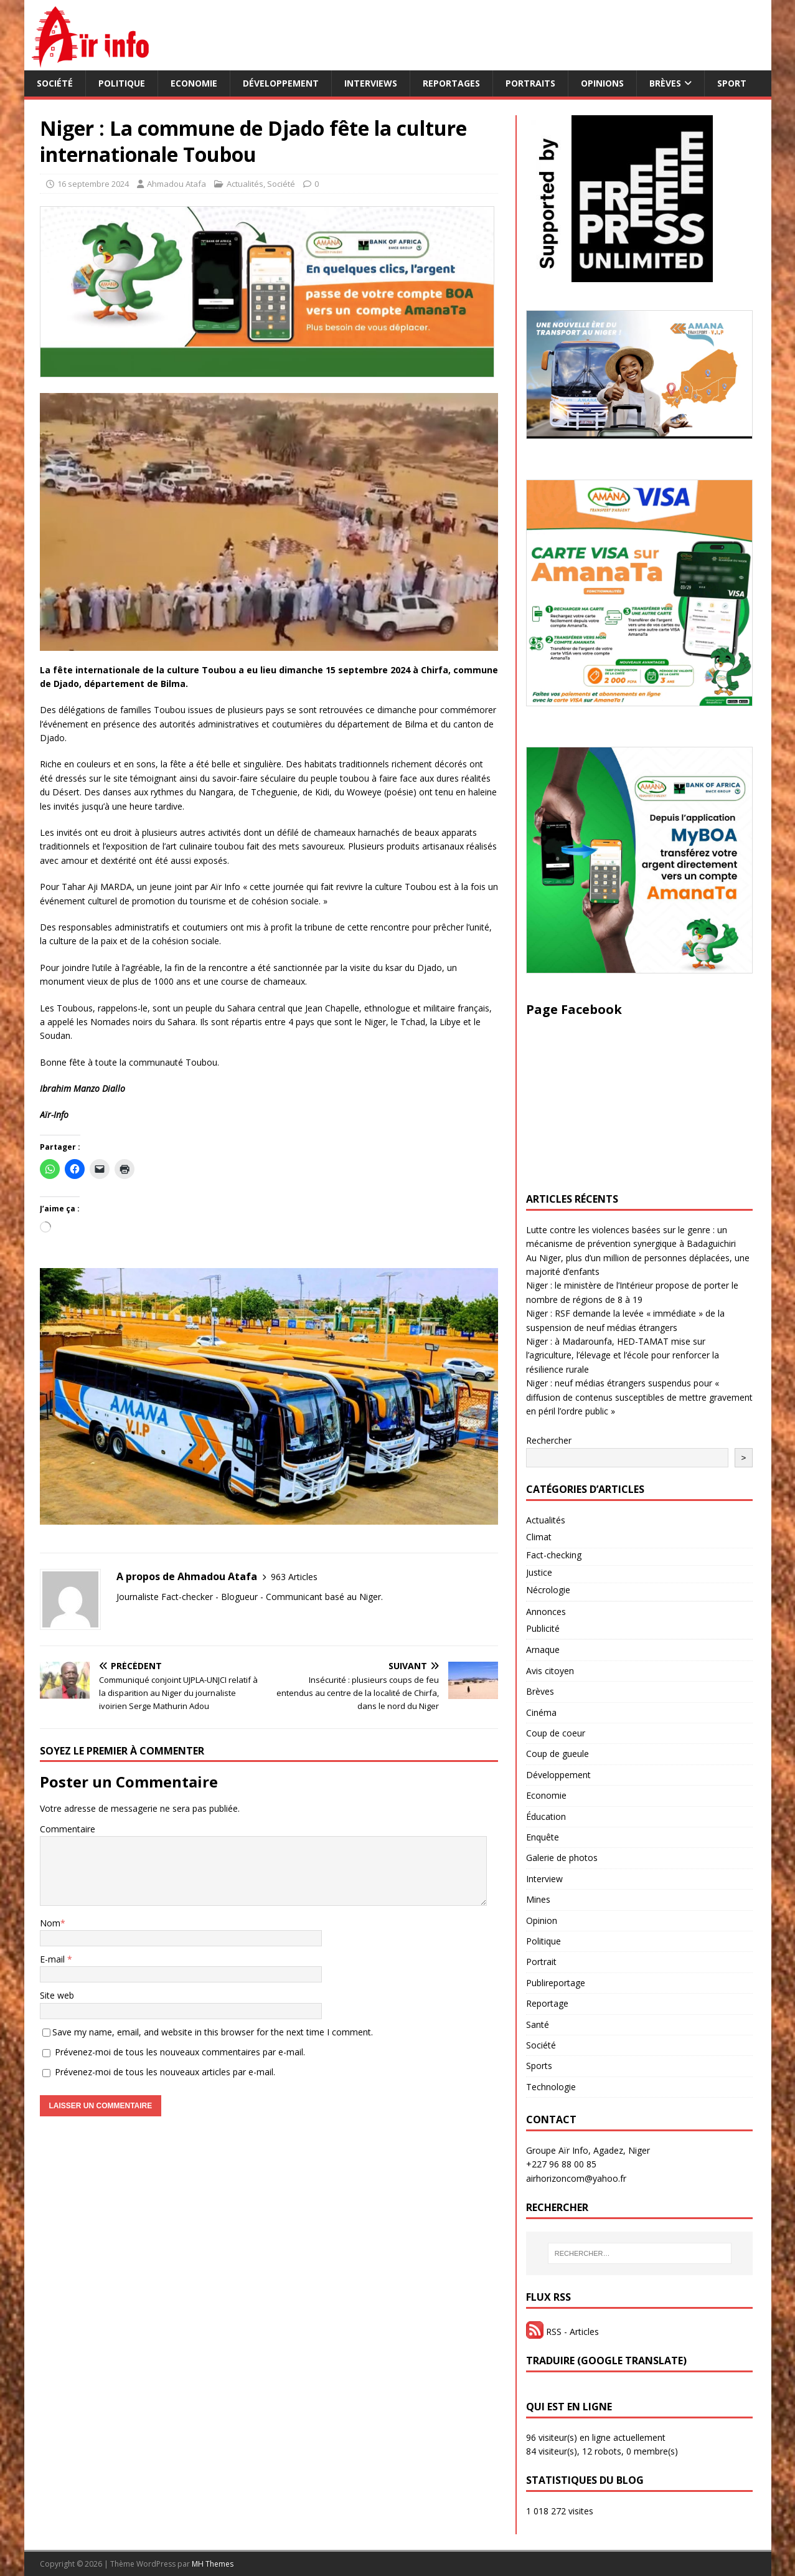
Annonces (546, 1611)
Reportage (547, 2003)
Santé (537, 2024)
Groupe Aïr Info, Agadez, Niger (588, 2150)
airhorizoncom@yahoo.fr (576, 2178)
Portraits (530, 83)
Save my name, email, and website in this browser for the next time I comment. (212, 2032)
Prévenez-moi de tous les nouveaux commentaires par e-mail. (180, 2052)
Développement (281, 83)
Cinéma (541, 1712)
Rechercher (549, 1440)
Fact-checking (553, 1555)
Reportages (451, 83)
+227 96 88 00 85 (561, 2164)
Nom (50, 1923)
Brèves (665, 83)
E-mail (53, 1959)
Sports (539, 2066)
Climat (539, 1537)
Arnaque (543, 1649)
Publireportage (555, 1983)
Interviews (370, 83)
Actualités (245, 183)
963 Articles (294, 1577)
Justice (539, 1572)
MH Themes (212, 2564)
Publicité (543, 1628)
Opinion (541, 1920)
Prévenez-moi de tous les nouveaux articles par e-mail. (165, 2072)
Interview (544, 1879)
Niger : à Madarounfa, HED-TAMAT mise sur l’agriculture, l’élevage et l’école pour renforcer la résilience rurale (622, 1355)
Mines (538, 1899)
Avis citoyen (550, 1671)
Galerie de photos (562, 1857)
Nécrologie (548, 1590)
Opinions (602, 83)
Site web (57, 1995)
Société (55, 83)
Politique (121, 83)
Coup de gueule (557, 1753)
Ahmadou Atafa (176, 183)
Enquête (542, 1837)
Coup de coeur (555, 1733)
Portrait (541, 1962)
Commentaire (67, 1829)
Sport (731, 83)
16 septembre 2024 (93, 183)
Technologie (551, 2087)
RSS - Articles (562, 2331)
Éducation (546, 1816)
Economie (194, 83)
